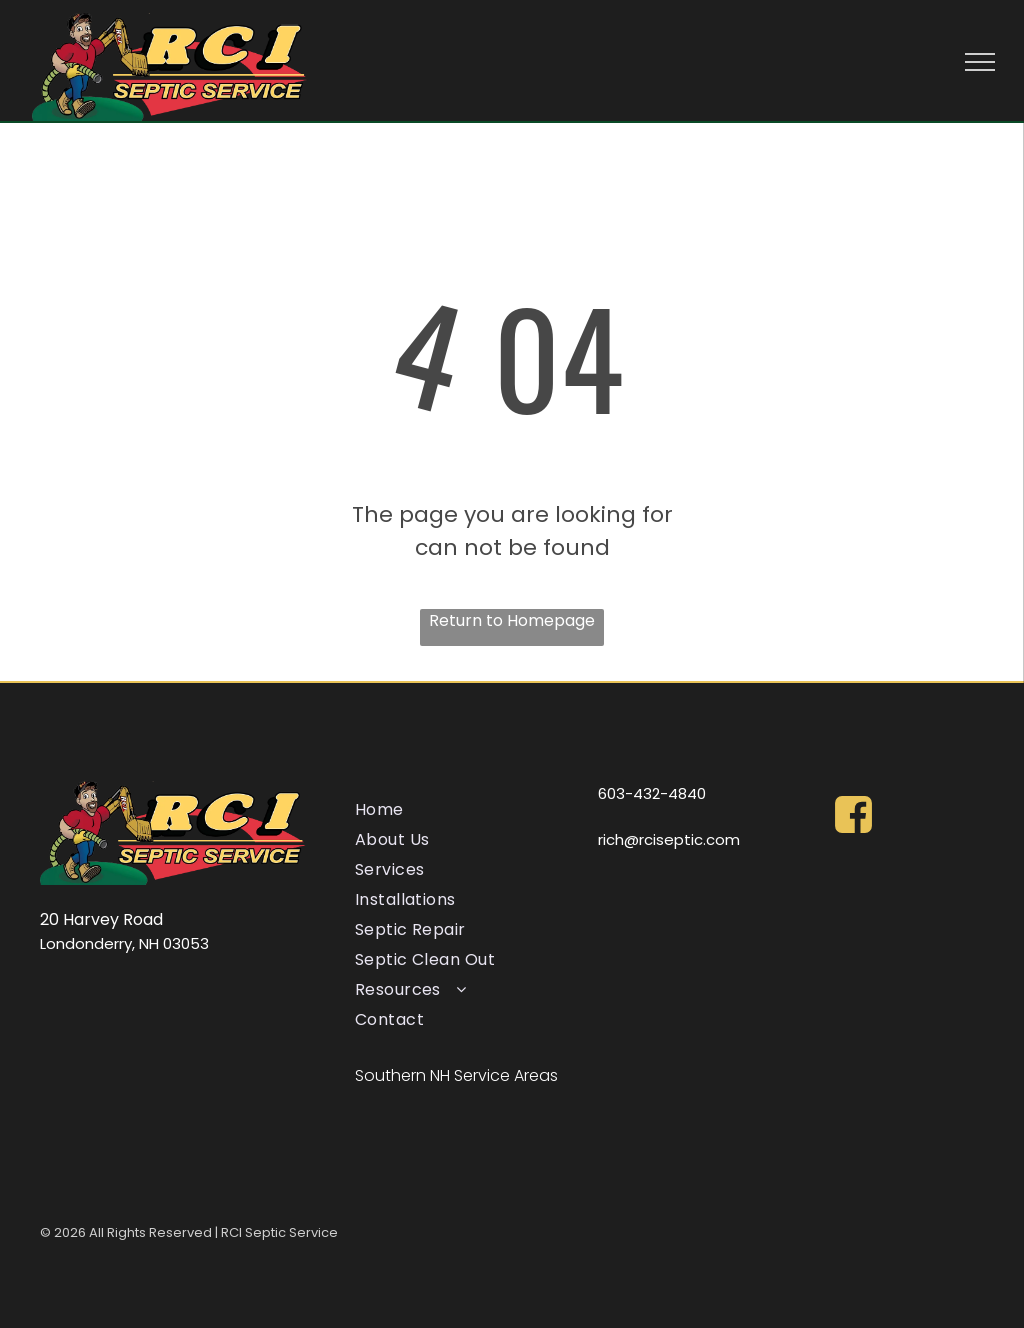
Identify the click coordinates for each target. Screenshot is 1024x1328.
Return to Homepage (512, 620)
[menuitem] (465, 810)
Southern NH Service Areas (456, 1075)
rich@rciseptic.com (669, 839)
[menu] (980, 62)
